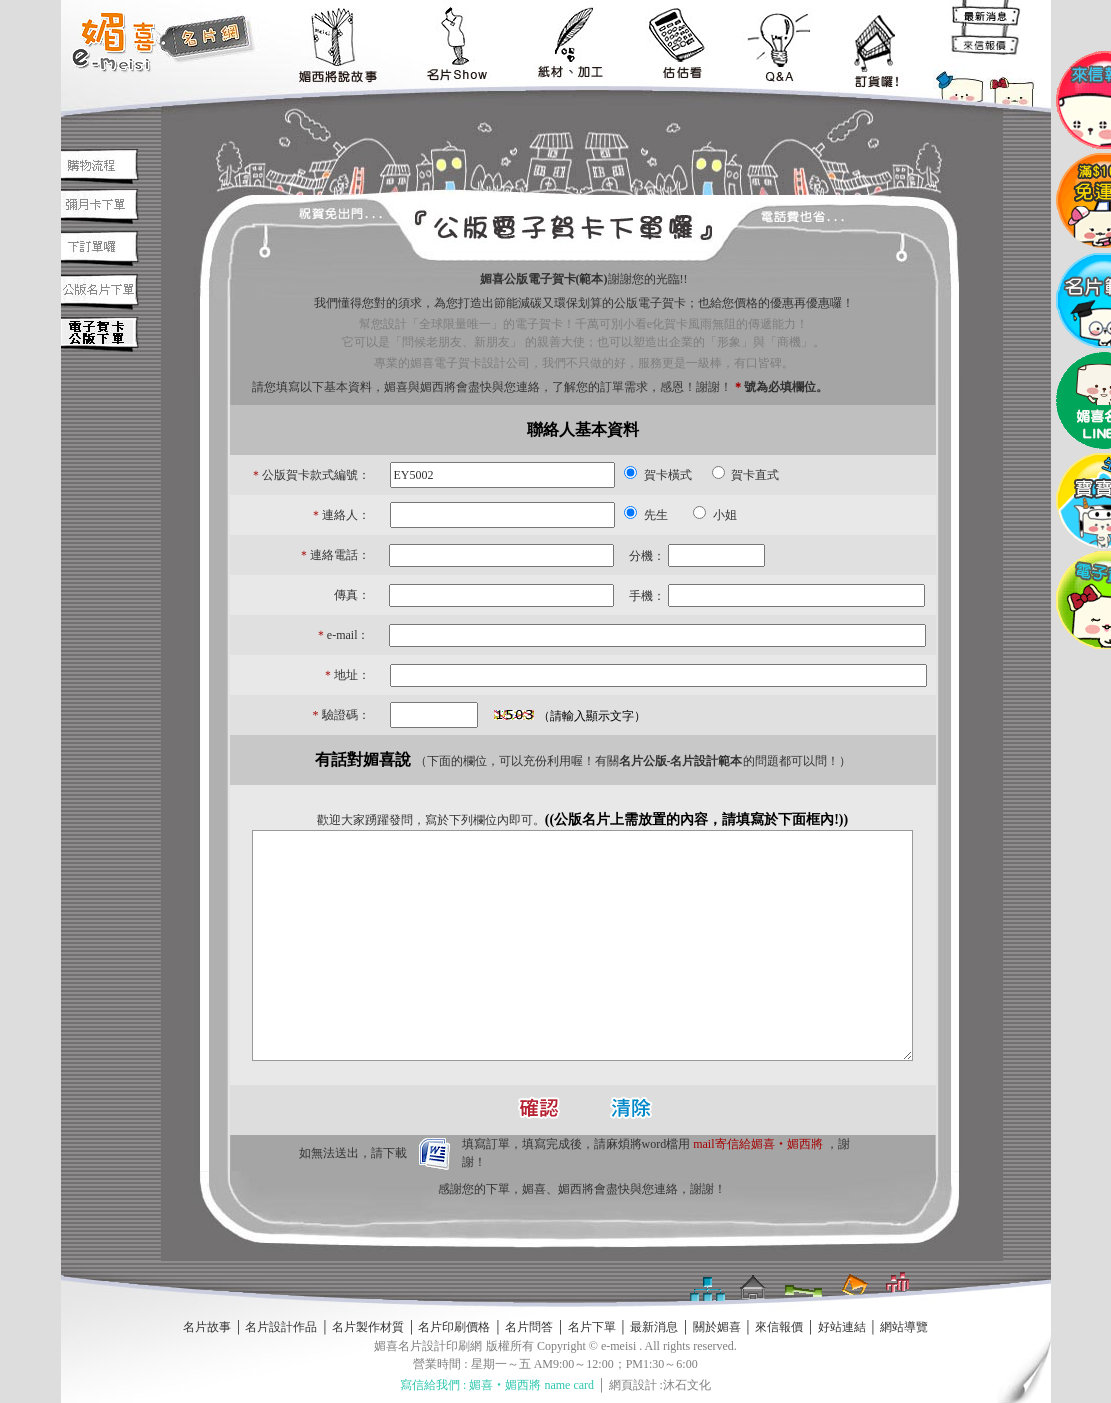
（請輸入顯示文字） (592, 716)
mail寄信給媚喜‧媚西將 (757, 1144)
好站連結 (842, 1327)
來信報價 (779, 1327)
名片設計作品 (281, 1327)
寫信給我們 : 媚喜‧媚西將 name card (497, 1385)
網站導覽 (904, 1327)
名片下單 (592, 1327)
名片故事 (207, 1327)
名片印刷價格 (454, 1327)
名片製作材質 (368, 1327)
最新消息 (654, 1327)
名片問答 (529, 1327)
